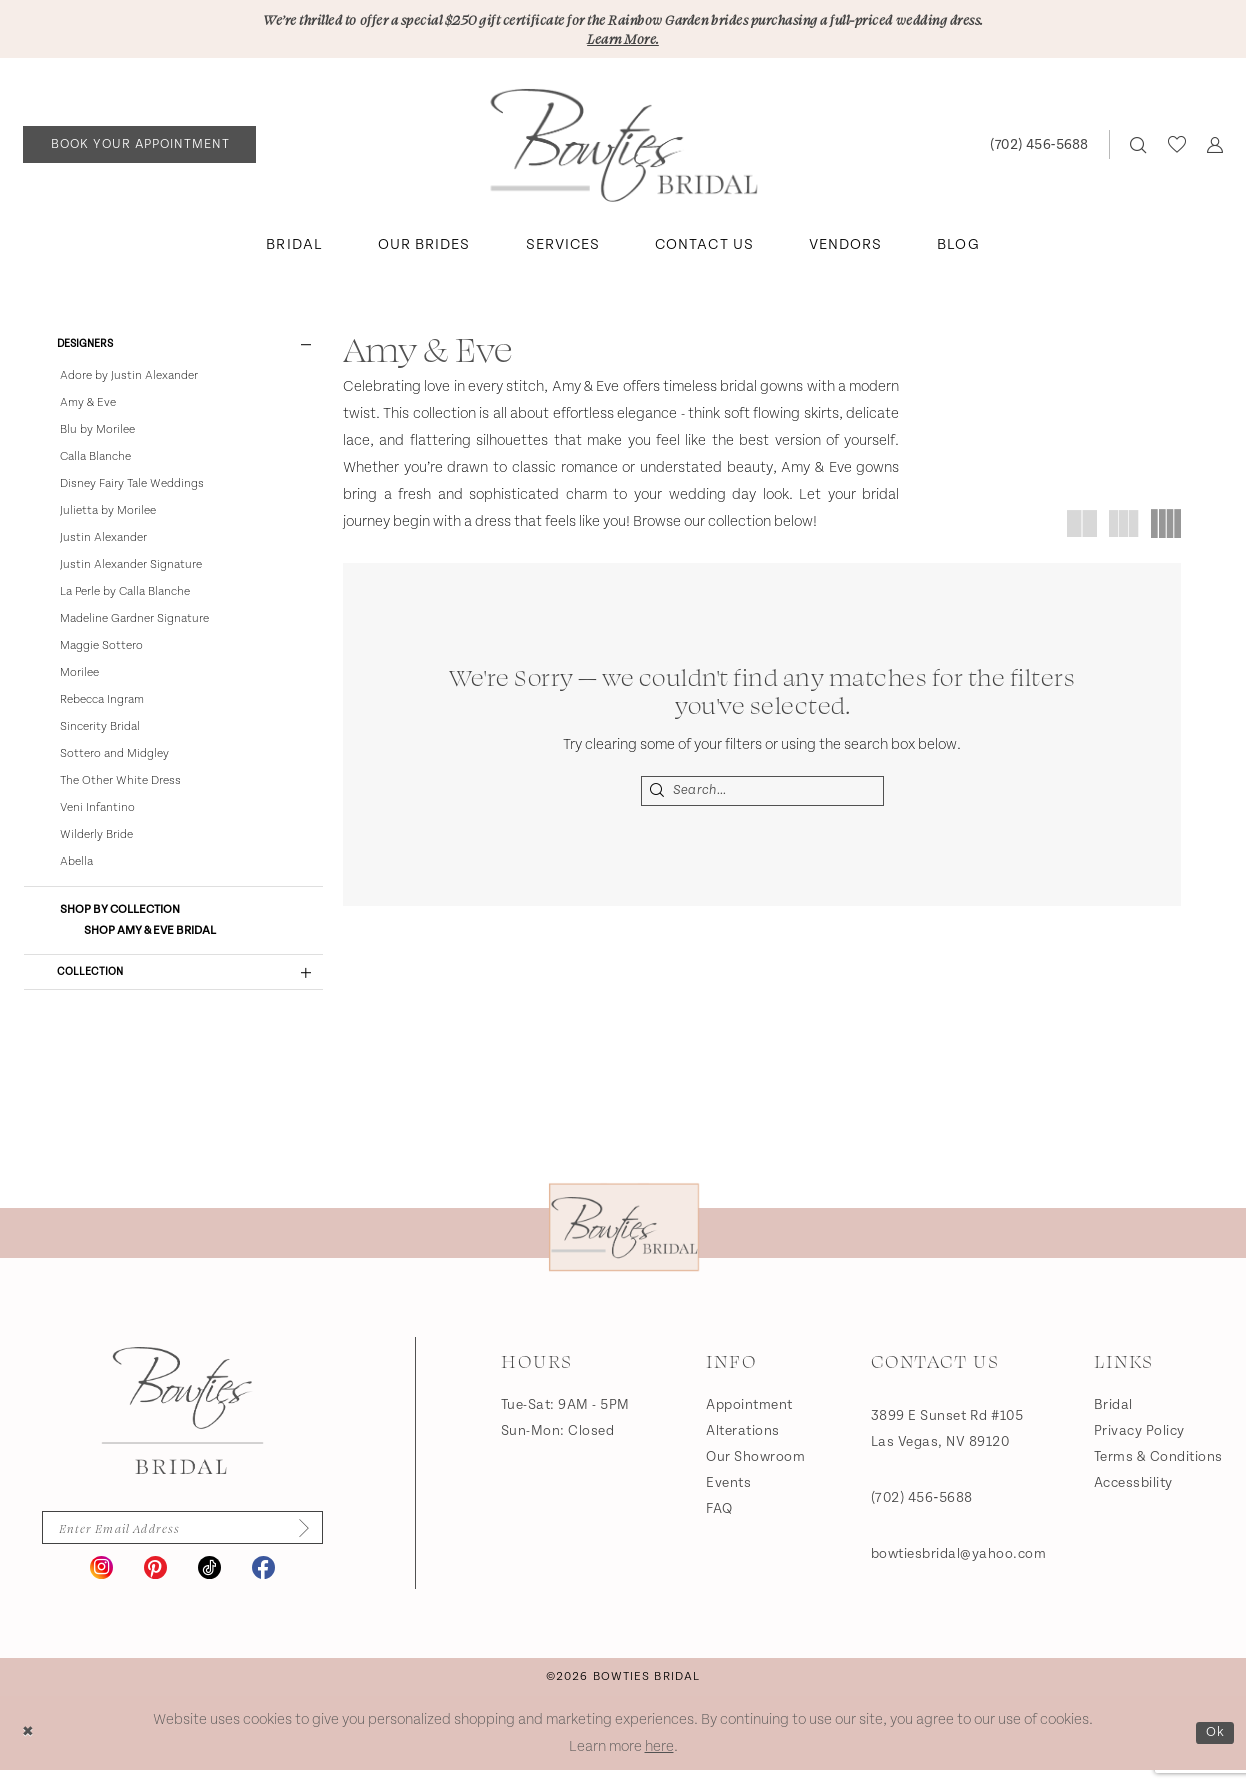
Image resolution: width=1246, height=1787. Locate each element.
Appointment (749, 1419)
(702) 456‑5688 (922, 1512)
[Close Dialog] (29, 1750)
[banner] (623, 149)
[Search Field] (762, 795)
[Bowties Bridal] (182, 1425)
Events (728, 1497)
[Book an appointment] (139, 148)
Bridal (1113, 1419)
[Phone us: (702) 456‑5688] (1038, 148)
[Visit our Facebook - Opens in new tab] (263, 1584)
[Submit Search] (658, 795)
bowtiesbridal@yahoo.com (959, 1568)
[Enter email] (182, 1543)
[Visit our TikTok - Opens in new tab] (209, 1584)
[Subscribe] (310, 1543)
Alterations (743, 1445)
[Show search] (1138, 148)
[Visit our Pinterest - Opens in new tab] (155, 1584)
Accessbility (1133, 1497)
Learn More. (623, 41)
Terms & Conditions (1158, 1471)
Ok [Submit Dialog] (1213, 1749)
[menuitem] (140, 148)
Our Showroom (755, 1471)
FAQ (719, 1523)
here (659, 1763)
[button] (1214, 148)
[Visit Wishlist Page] (1176, 148)
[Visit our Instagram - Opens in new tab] (101, 1584)
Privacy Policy (1139, 1445)
